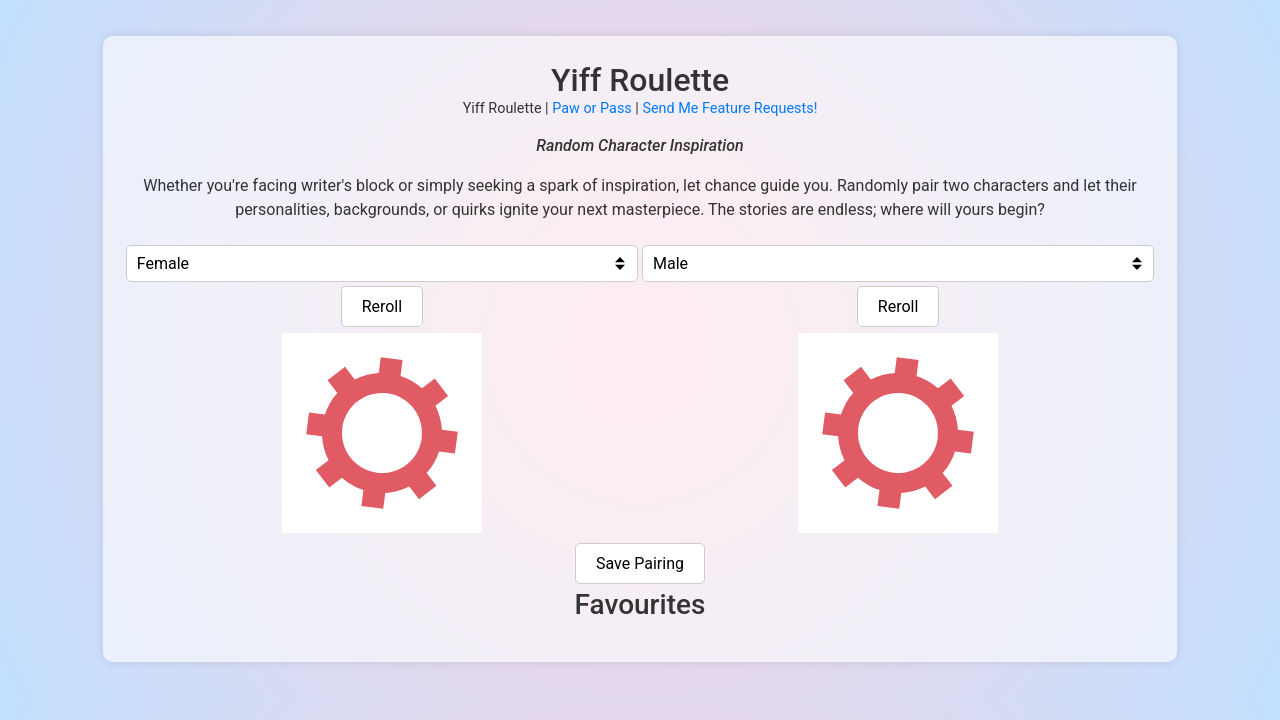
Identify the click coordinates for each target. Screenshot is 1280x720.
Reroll (382, 306)
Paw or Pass (592, 108)
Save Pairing (640, 563)
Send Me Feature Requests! (729, 108)
